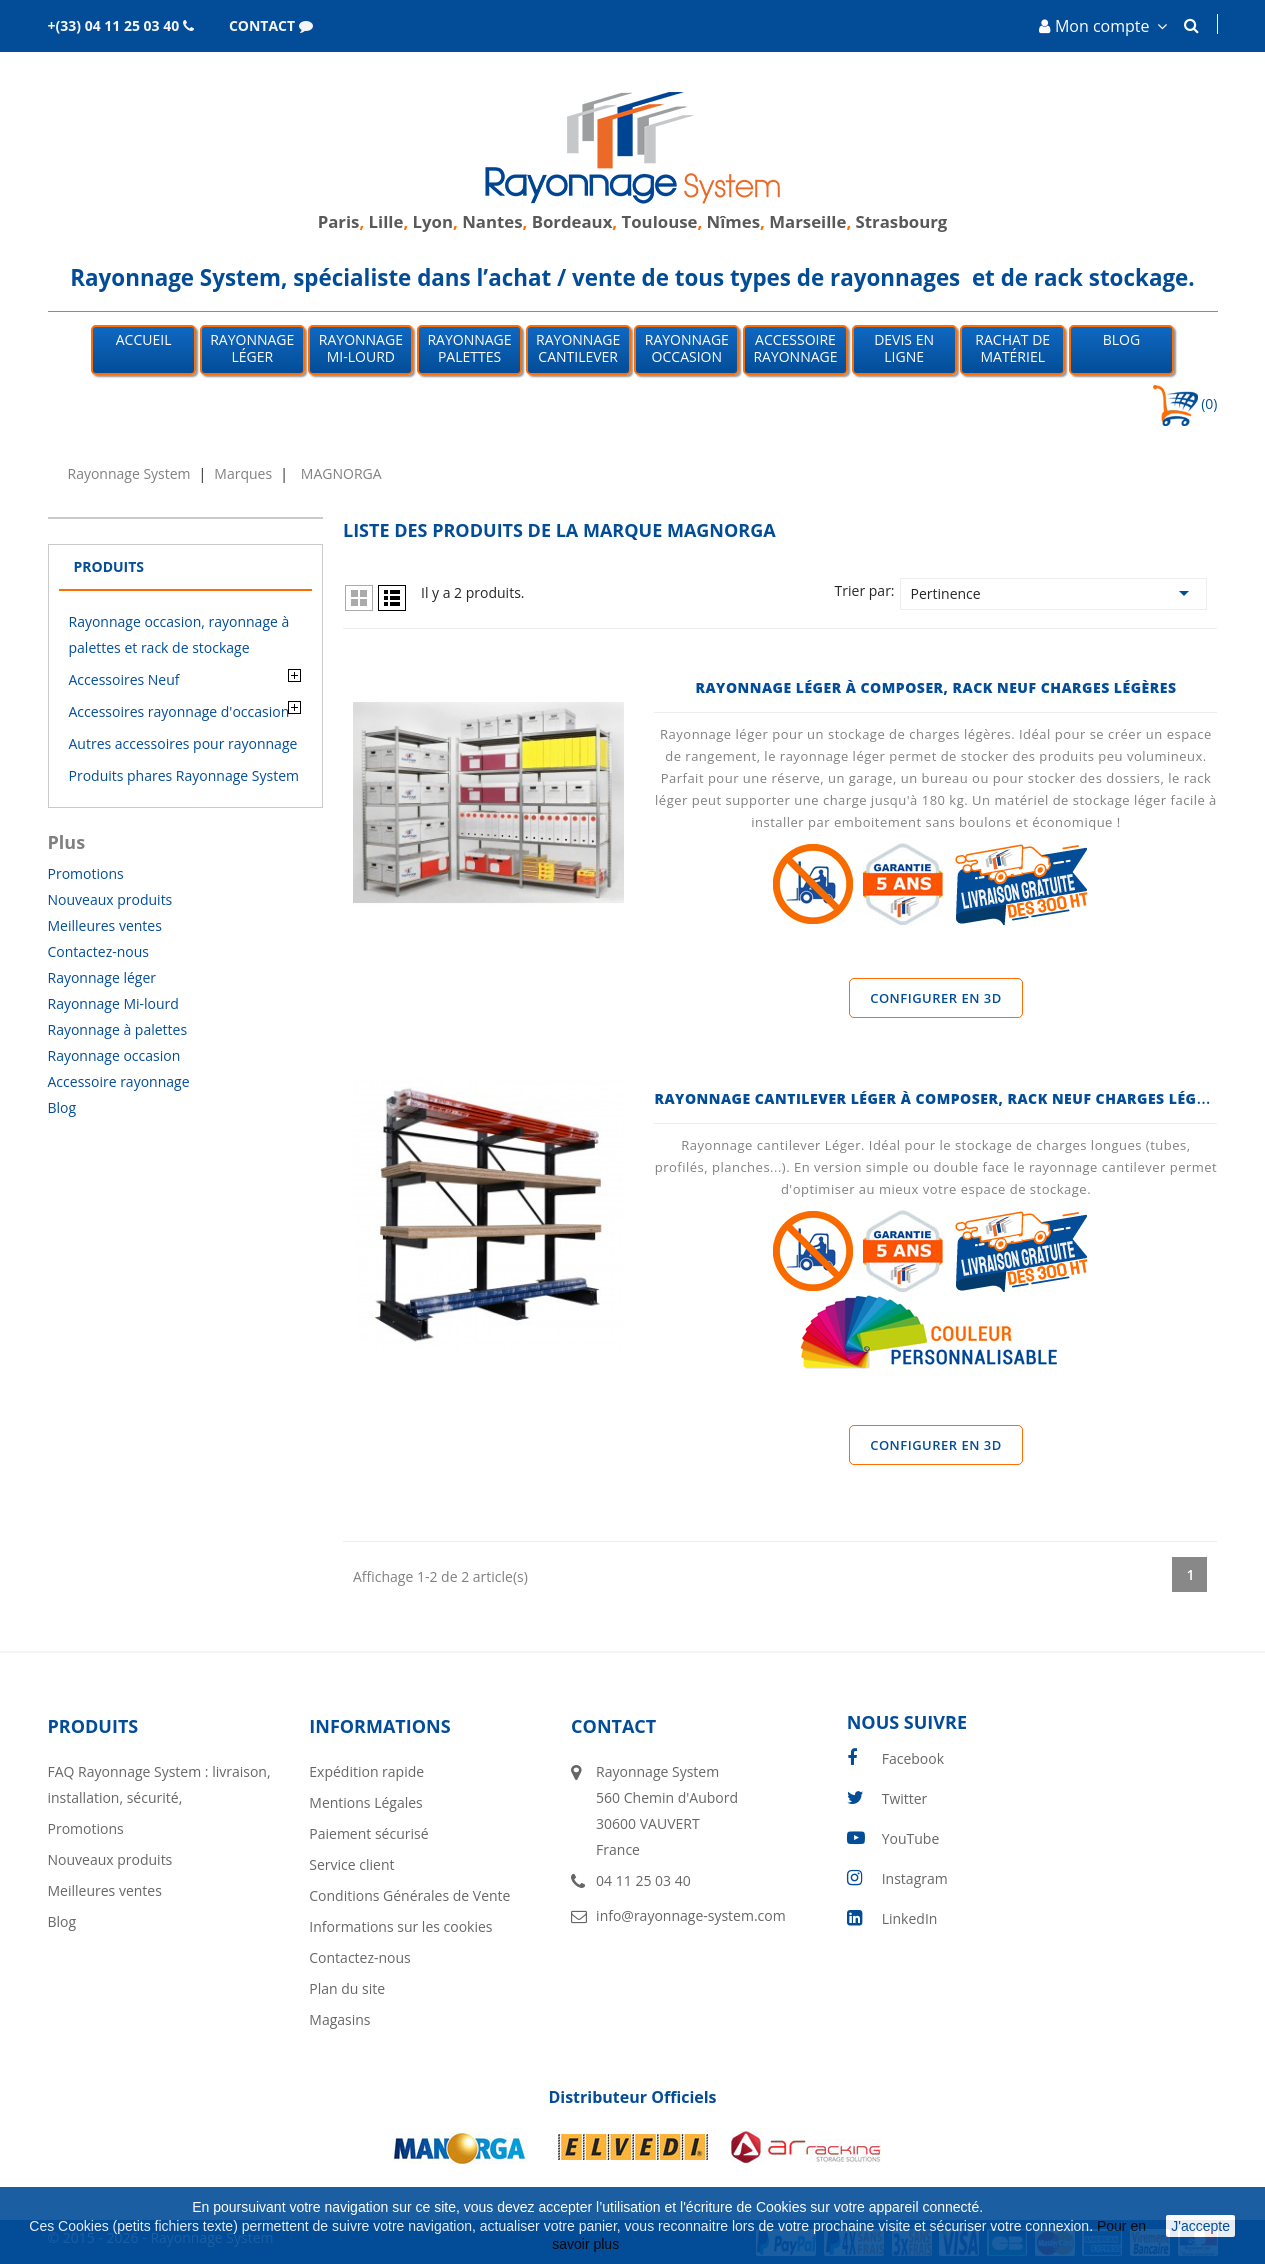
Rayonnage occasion (687, 348)
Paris (339, 221)
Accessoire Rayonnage (795, 348)
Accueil (144, 339)
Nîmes (734, 221)
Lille (386, 221)
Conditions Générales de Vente (409, 1895)
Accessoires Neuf (124, 679)
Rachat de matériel (1012, 348)
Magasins (339, 2019)
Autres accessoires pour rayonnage (183, 743)
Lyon (433, 221)
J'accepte (1200, 2226)
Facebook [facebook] (913, 1758)
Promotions (86, 873)
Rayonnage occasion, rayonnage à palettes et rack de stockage (179, 634)
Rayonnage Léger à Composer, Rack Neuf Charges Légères (935, 687)
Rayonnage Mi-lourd (113, 1003)
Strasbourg (902, 221)
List (392, 598)
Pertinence (1054, 593)
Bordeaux (569, 221)
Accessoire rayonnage (119, 1081)
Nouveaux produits (110, 899)
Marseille (807, 221)
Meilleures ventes (105, 925)
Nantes (492, 221)
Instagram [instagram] (915, 1878)
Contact (613, 1726)
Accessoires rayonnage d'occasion (179, 711)
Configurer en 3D (936, 998)
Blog (1121, 339)
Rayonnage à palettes (118, 1029)
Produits (109, 566)
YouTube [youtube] (911, 1838)
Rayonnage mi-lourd (361, 348)
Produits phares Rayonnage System (184, 775)
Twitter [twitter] (905, 1798)
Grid (359, 598)
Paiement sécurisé (368, 1833)
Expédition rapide (366, 1771)
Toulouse (660, 221)
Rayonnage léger (252, 348)
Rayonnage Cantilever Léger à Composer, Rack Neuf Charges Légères (942, 1098)
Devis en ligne (904, 348)
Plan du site (347, 1988)
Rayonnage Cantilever (578, 348)
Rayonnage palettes (469, 348)
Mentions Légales (366, 1802)
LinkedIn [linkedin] (910, 1918)
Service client (351, 1864)
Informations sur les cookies (400, 1926)
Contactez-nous (99, 951)
